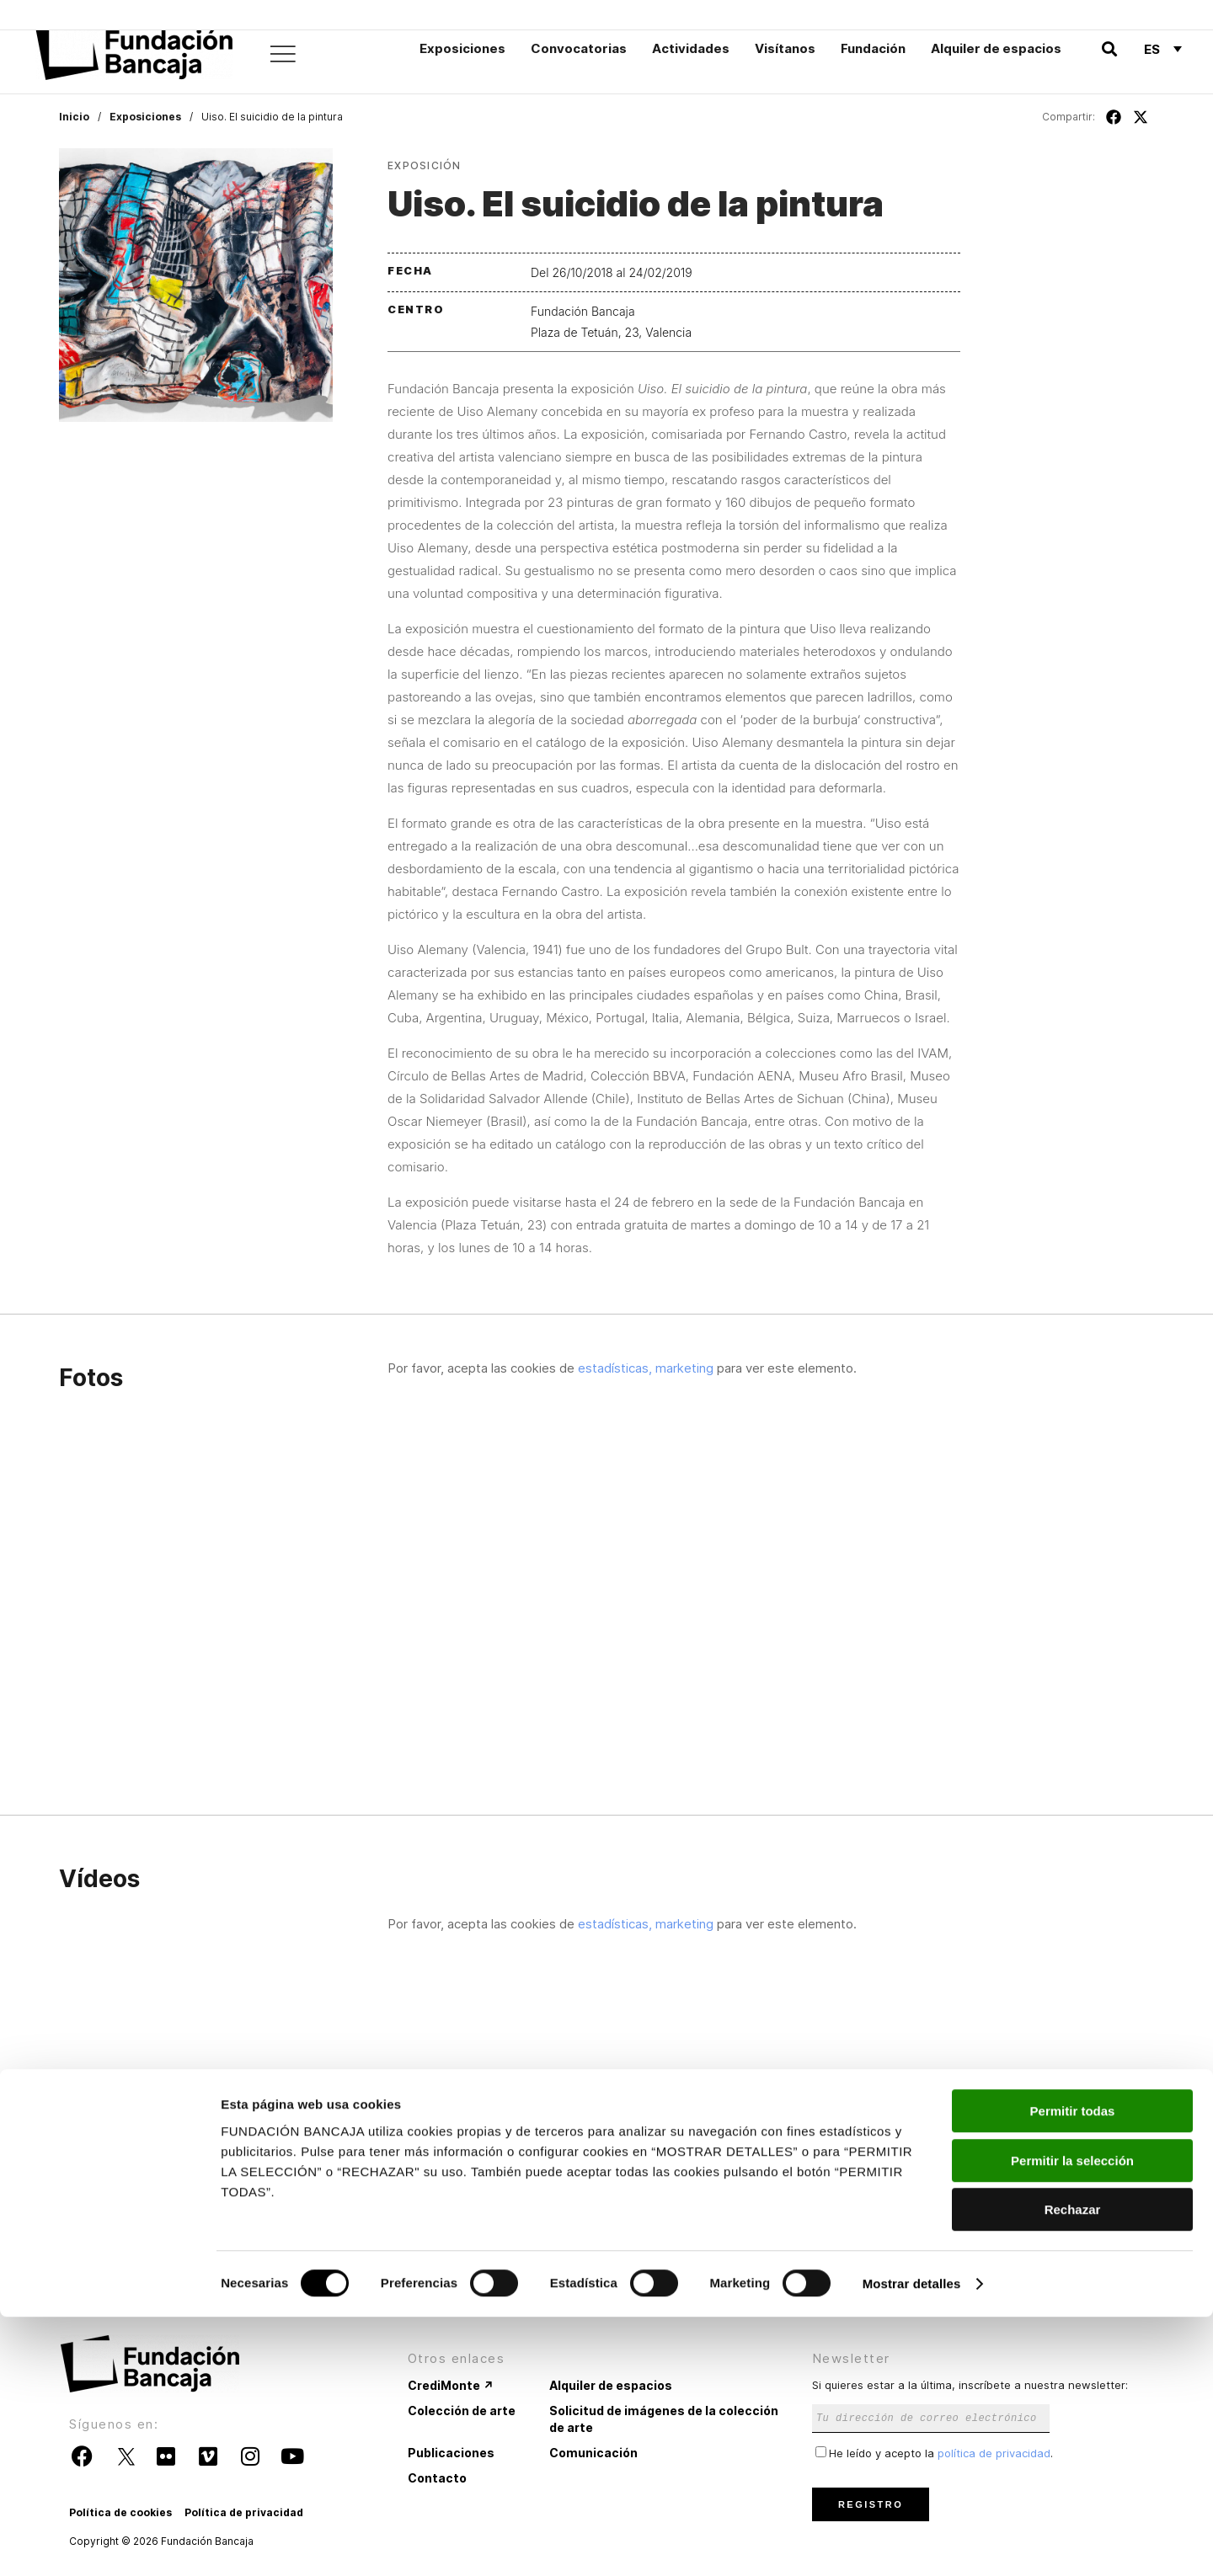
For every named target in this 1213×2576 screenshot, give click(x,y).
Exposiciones (462, 48)
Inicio (74, 116)
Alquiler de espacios (996, 48)
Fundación (873, 48)
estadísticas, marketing (645, 1368)
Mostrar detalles (912, 2543)
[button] (1109, 49)
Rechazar (1073, 2468)
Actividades (690, 48)
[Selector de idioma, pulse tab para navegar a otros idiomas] (1163, 49)
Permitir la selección (1072, 2420)
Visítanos (785, 48)
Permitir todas (1072, 2370)
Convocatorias (579, 48)
